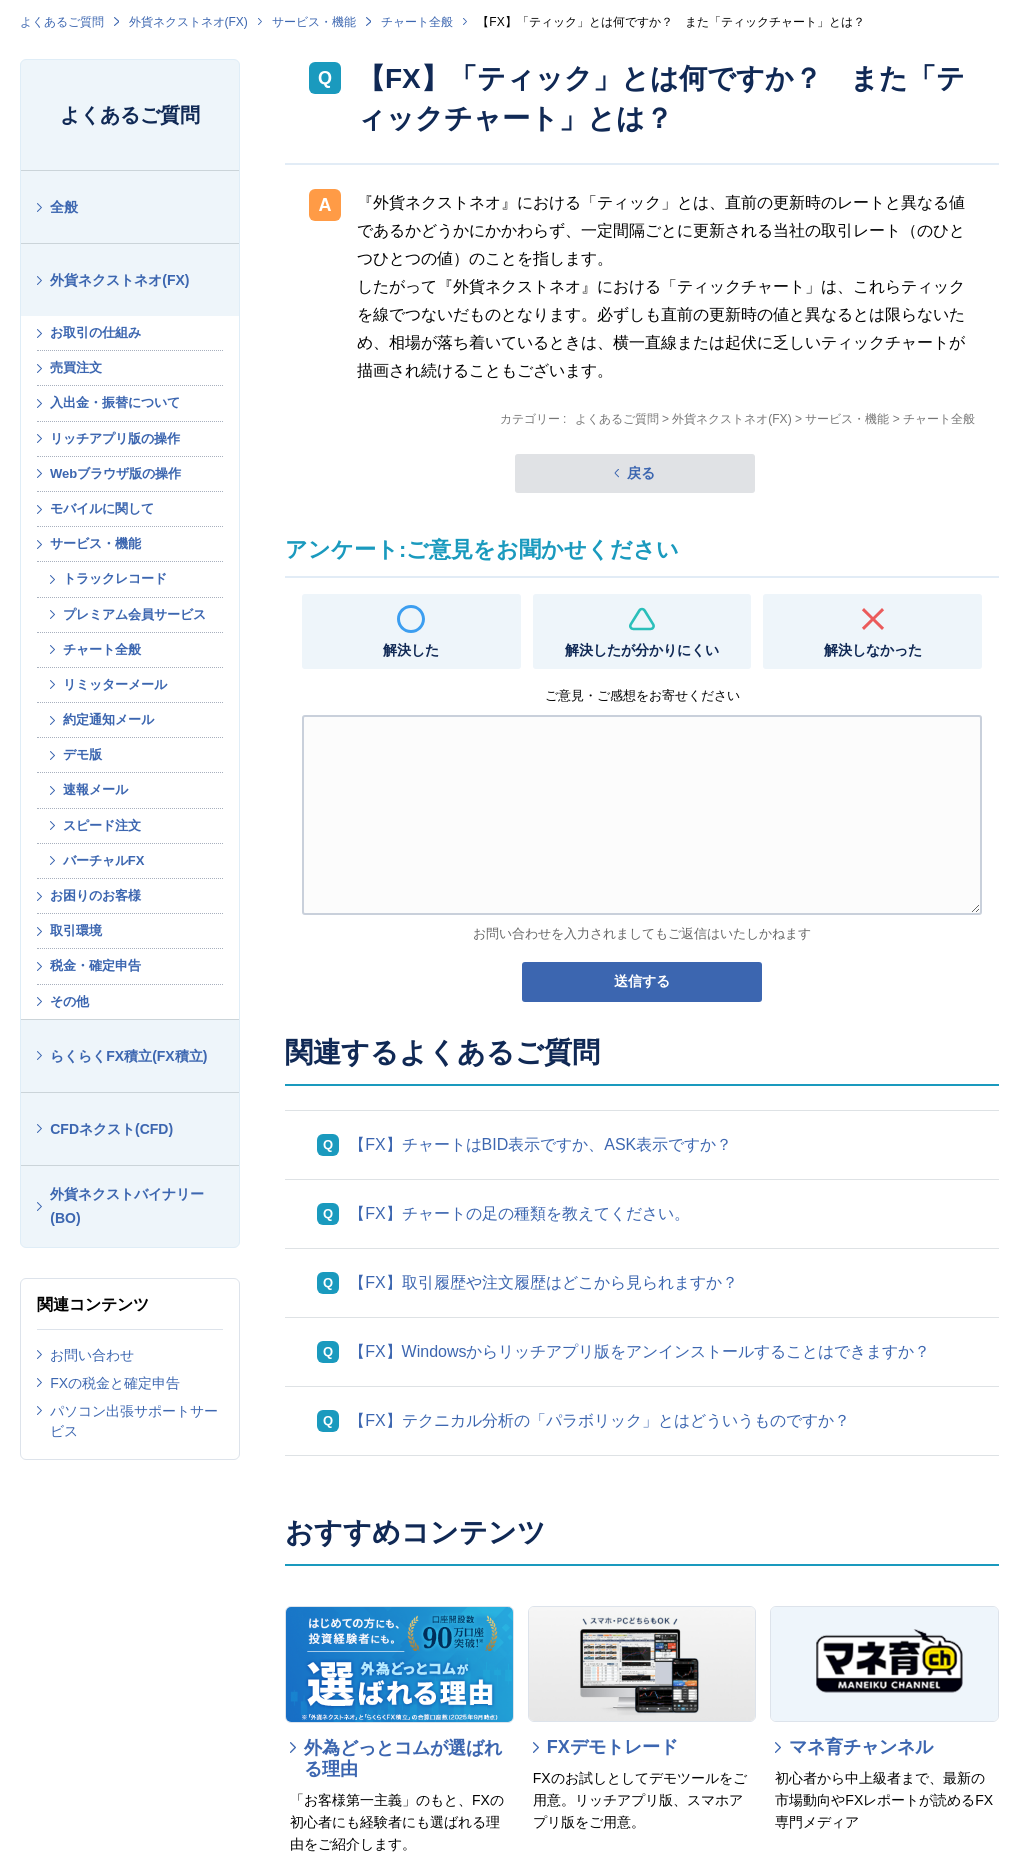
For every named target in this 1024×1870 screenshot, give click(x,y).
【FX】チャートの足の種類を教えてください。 (519, 1213)
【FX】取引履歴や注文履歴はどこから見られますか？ (543, 1282)
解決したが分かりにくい (642, 650)
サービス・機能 (314, 22)
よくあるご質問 (62, 22)
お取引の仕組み (95, 332)
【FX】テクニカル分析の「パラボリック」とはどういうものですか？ (599, 1420)
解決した (411, 650)
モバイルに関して (102, 508)
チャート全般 (417, 22)
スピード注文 (102, 825)
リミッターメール (115, 684)
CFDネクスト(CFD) (111, 1129)
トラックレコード (115, 578)
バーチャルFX (104, 860)
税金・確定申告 (95, 965)
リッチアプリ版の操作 (115, 438)
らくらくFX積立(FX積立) (128, 1056)
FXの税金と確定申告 (115, 1383)
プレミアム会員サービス (134, 614)
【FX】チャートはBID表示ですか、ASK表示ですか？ (540, 1144)
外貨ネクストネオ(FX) (188, 22)
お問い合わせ (92, 1355)
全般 (64, 207)
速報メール (95, 789)
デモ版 (82, 754)
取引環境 (76, 930)
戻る (641, 473)
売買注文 (76, 367)
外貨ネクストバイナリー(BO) (127, 1206)
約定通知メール (108, 719)
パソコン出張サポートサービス (134, 1421)
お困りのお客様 (95, 895)
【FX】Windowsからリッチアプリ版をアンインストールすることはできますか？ (639, 1351)
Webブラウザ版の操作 (115, 473)
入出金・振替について (115, 402)
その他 (69, 1001)
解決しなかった (873, 650)
